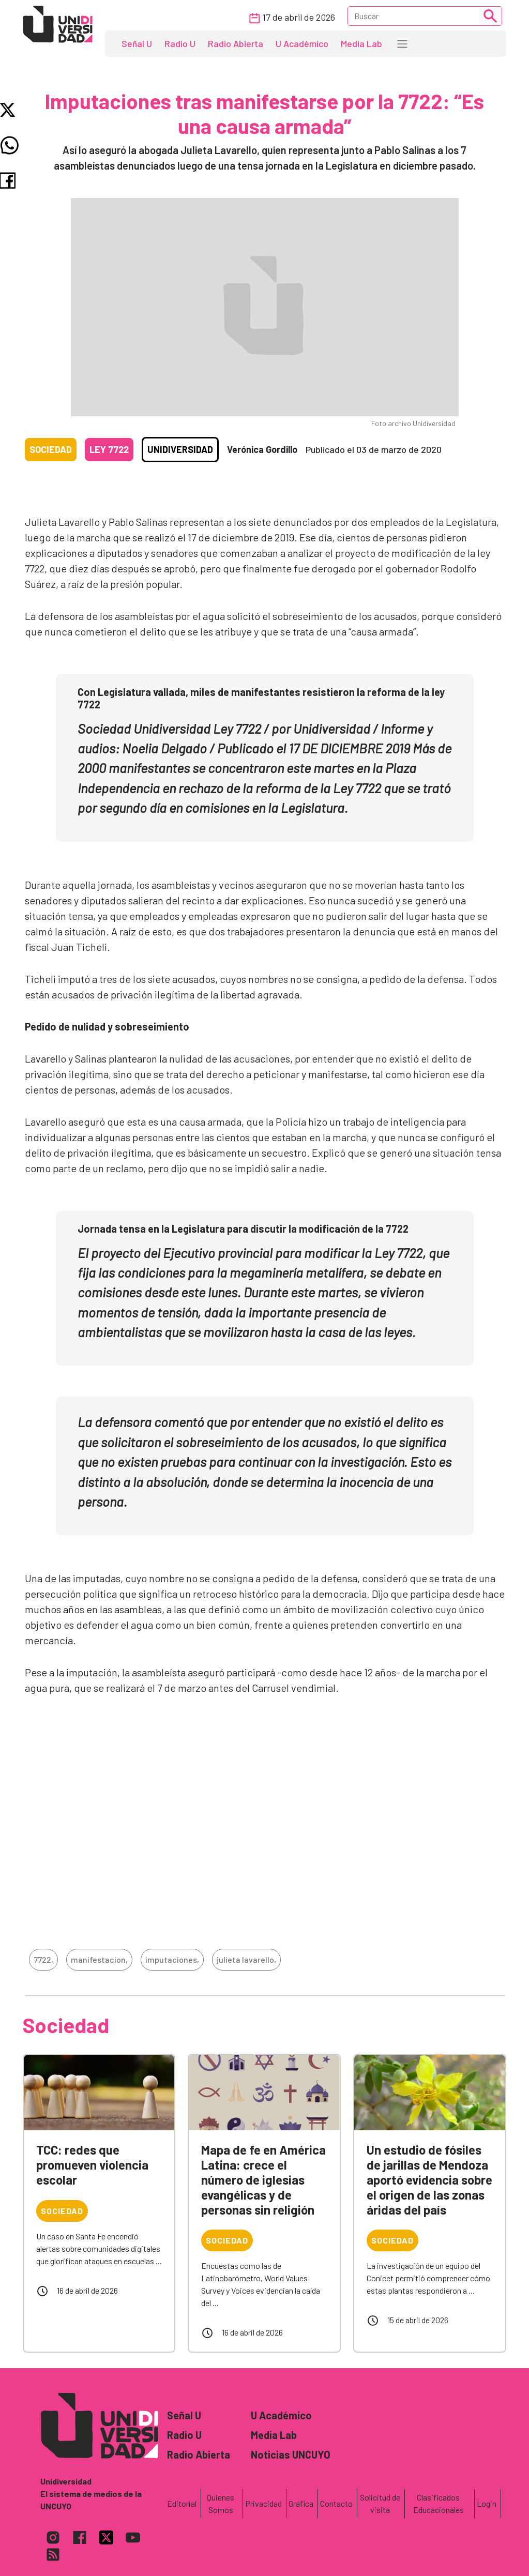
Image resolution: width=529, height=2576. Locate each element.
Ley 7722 (109, 449)
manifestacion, (99, 1959)
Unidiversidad (180, 449)
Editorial (182, 2503)
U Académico (302, 43)
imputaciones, (172, 1959)
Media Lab (361, 43)
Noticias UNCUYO (290, 2454)
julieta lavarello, (246, 1959)
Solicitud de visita (380, 2503)
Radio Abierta (235, 43)
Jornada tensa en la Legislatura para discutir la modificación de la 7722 (243, 1228)
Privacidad (263, 2503)
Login (486, 2503)
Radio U (179, 43)
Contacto (336, 2503)
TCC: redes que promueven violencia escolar (92, 2164)
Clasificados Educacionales (438, 2503)
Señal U (137, 43)
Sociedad (50, 449)
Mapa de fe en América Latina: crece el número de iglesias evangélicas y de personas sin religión (263, 2179)
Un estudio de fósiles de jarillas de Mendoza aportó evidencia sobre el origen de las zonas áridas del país (429, 2179)
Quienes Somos (220, 2503)
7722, (43, 1959)
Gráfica (301, 2503)
